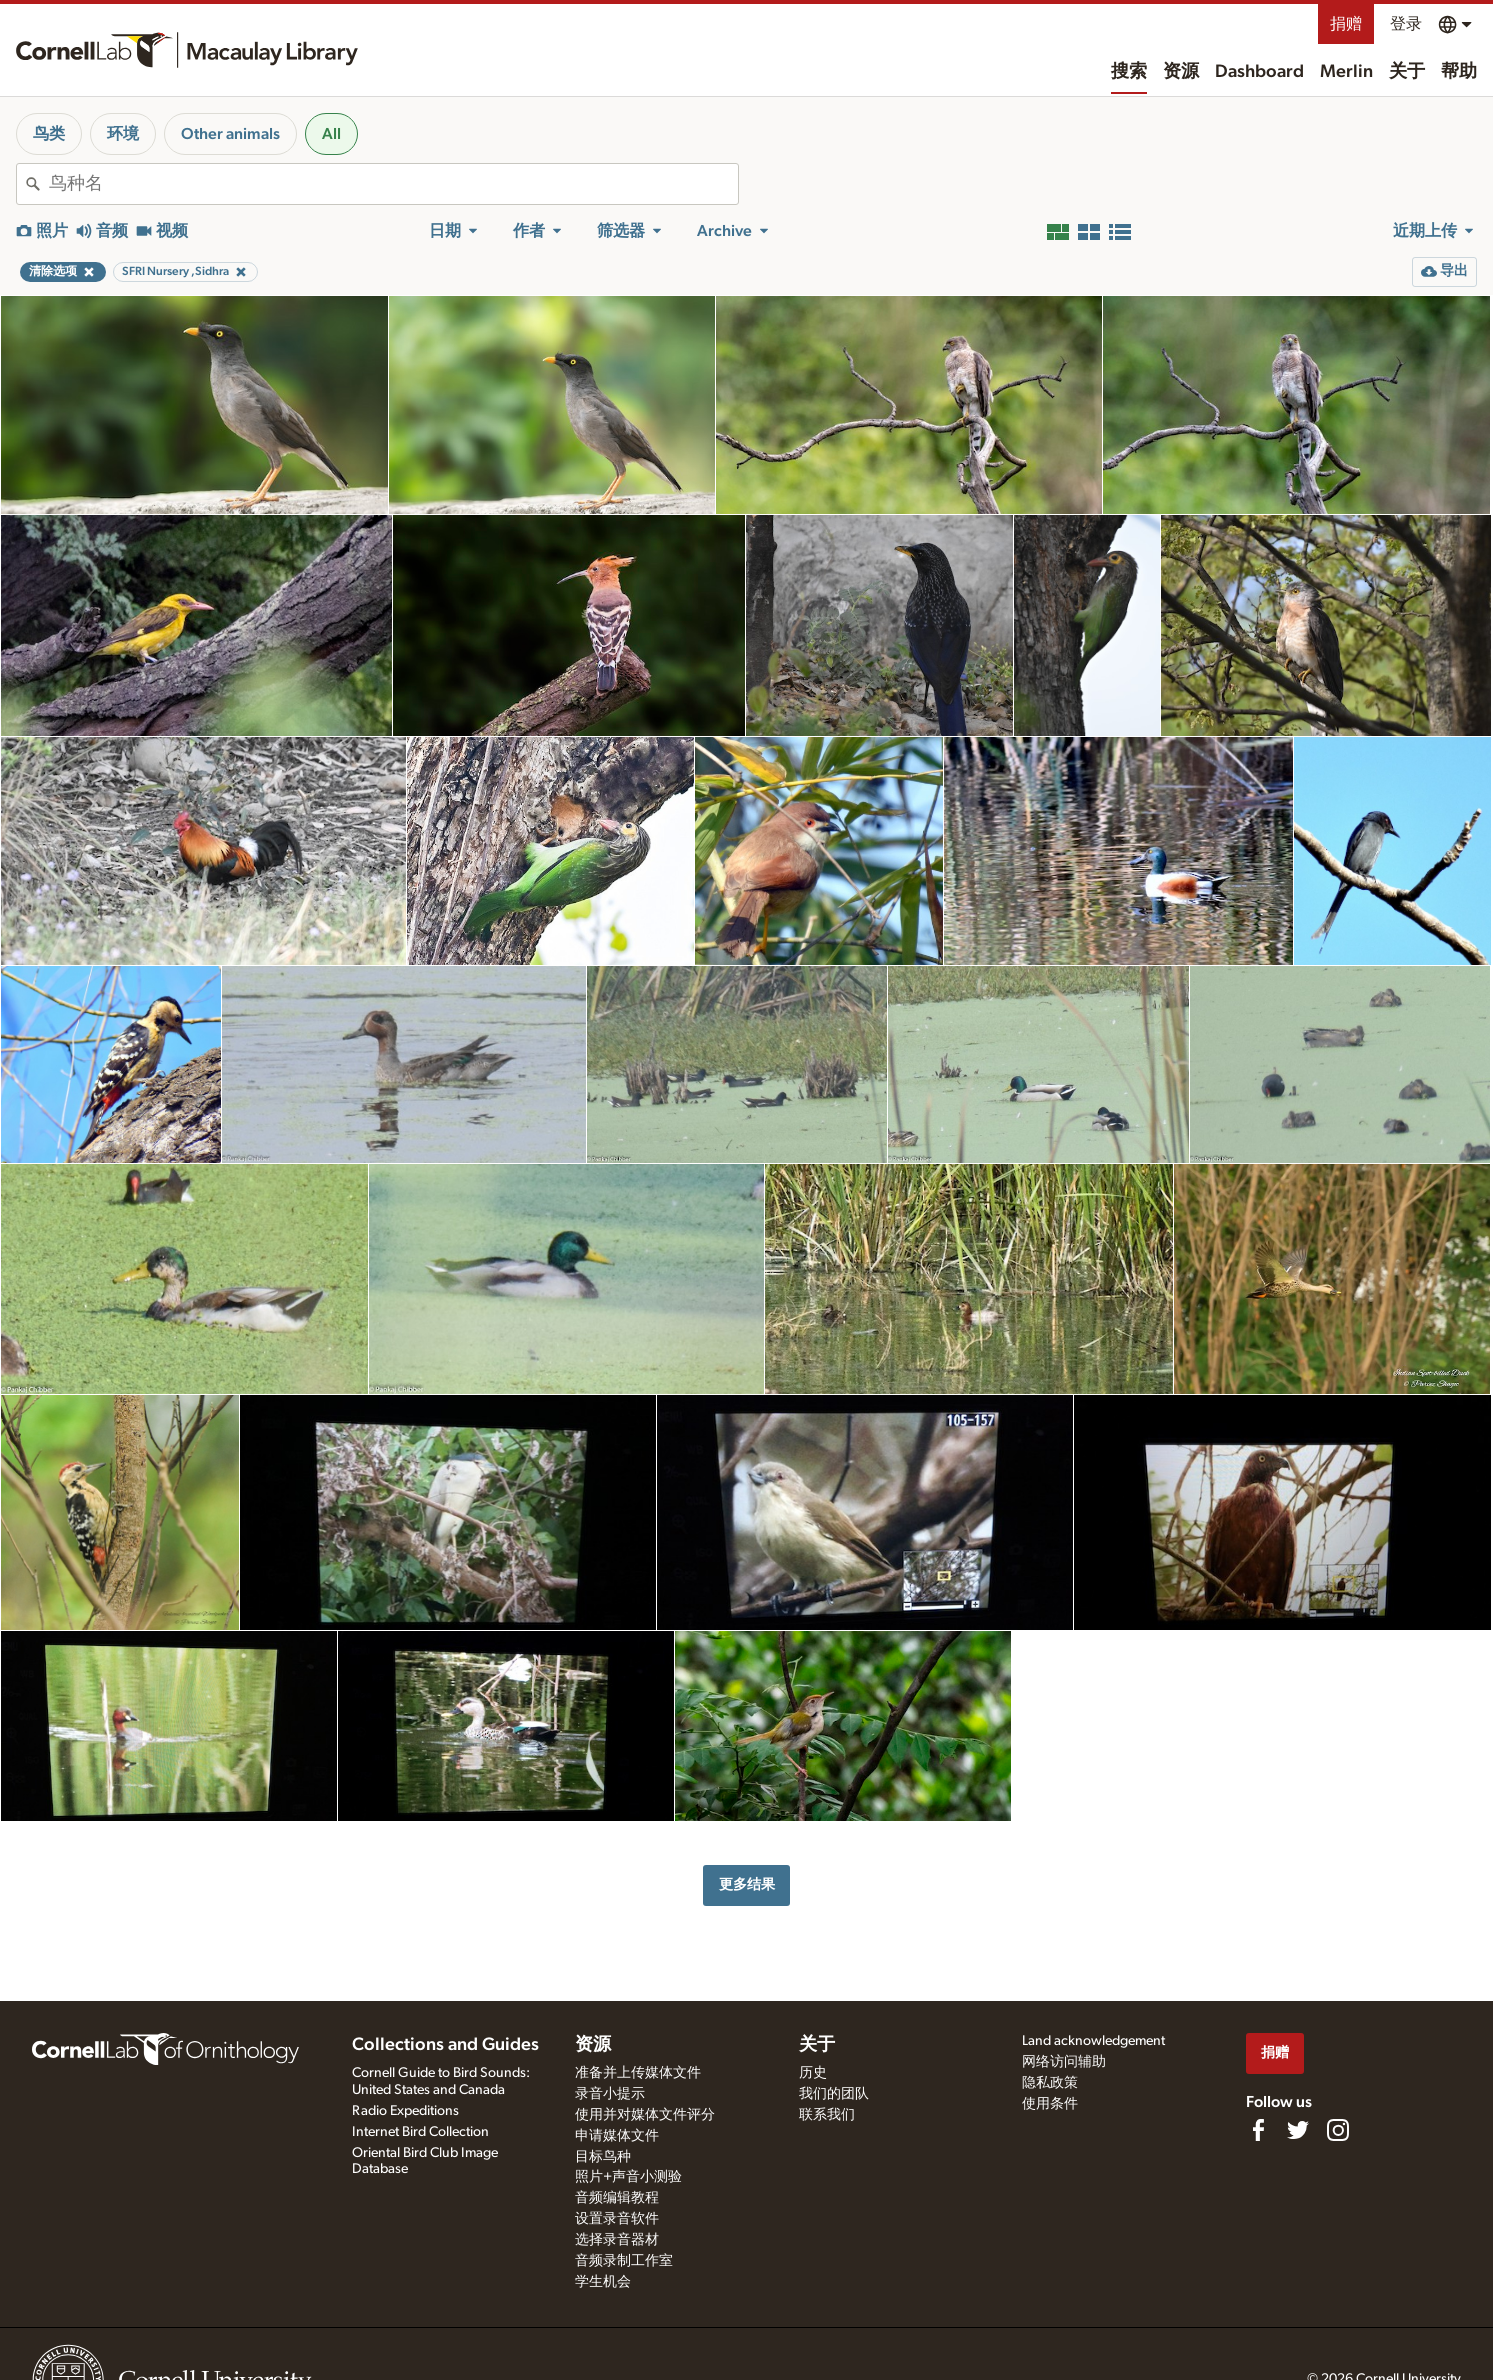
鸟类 (49, 134)
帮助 (1459, 72)
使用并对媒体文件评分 (645, 2115)
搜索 (1129, 72)
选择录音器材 (617, 2240)
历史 (813, 2073)
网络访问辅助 (1064, 2062)
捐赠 (1346, 24)
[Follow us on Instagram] (1338, 2130)
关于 (1407, 72)
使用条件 (1050, 2104)
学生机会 (603, 2282)
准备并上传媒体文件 (638, 2073)
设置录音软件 (617, 2219)
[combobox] (393, 184)
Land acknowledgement (1093, 2041)
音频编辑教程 (617, 2198)
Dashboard (1259, 72)
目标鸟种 (603, 2157)
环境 (123, 134)
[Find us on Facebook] (1258, 2130)
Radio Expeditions (405, 2111)
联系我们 (827, 2115)
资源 (1181, 72)
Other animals (230, 134)
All (331, 134)
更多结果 (747, 1884)
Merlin (1346, 72)
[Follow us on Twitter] (1298, 2130)
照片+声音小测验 (628, 2177)
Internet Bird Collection (420, 2132)
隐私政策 (1050, 2083)
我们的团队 (834, 2094)
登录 (1406, 24)
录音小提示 (610, 2094)
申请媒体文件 (617, 2136)
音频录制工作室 (624, 2261)
